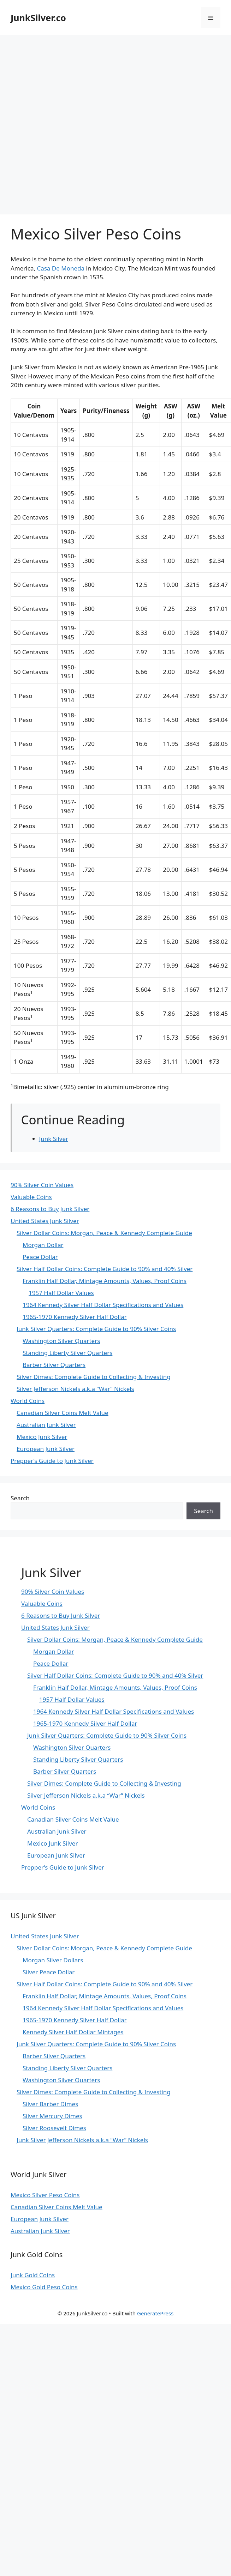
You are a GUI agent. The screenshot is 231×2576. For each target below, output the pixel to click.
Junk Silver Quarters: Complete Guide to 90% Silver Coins (96, 1329)
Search (20, 1498)
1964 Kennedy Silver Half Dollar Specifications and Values (103, 1305)
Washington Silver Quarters (61, 1341)
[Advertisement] (82, 121)
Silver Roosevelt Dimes (54, 2128)
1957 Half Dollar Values (61, 1293)
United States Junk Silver (45, 1221)
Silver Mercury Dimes (52, 2116)
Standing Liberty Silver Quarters (67, 1353)
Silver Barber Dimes (50, 2104)
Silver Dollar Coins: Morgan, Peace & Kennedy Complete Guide (104, 1233)
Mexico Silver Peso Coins (45, 2195)
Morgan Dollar (43, 1245)
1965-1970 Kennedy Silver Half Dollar (75, 1317)
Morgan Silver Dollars (53, 1960)
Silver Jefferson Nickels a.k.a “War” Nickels (75, 1389)
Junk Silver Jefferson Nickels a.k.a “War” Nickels (82, 2140)
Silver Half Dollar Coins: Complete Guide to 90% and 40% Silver (104, 1269)
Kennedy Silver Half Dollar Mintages (73, 2032)
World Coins (28, 1401)
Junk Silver (54, 1139)
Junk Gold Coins (33, 2275)
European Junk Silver (46, 1449)
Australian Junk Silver (46, 1425)
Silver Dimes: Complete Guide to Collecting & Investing (94, 1377)
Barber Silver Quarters (54, 1365)
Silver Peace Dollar (49, 1972)
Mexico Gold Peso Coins (44, 2287)
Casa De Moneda (60, 268)
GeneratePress (155, 2313)
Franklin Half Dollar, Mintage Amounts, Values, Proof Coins (104, 1281)
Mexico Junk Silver (42, 1437)
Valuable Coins (31, 1197)
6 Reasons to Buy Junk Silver (50, 1209)
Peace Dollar (40, 1257)
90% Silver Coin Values (42, 1185)
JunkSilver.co (38, 18)
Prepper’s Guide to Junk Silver (52, 1461)
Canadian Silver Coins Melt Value (62, 1413)
